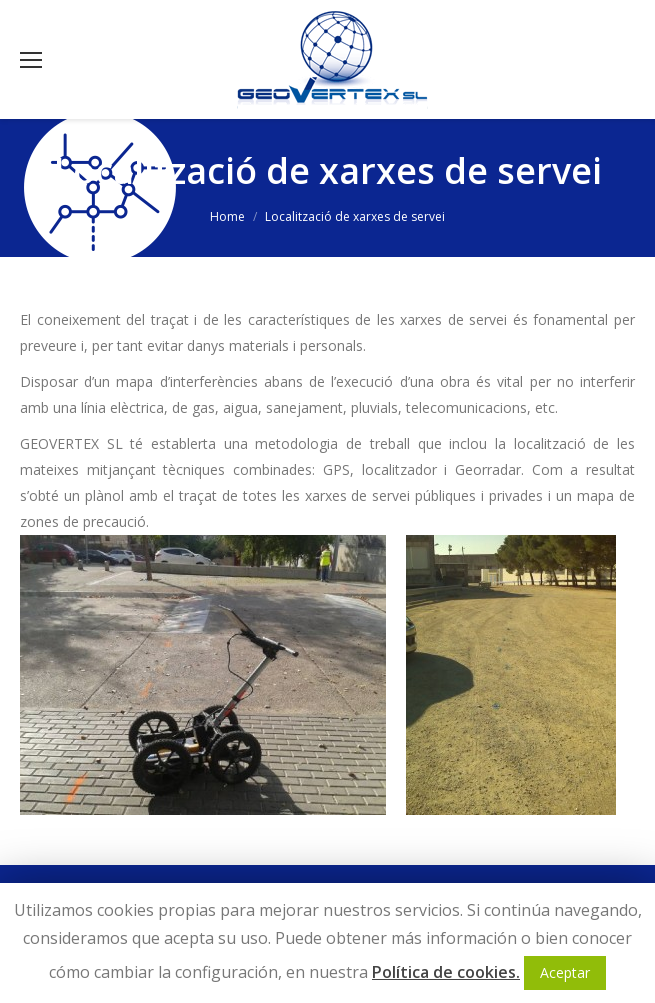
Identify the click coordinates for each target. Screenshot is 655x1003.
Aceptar (565, 972)
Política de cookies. (446, 972)
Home (227, 216)
